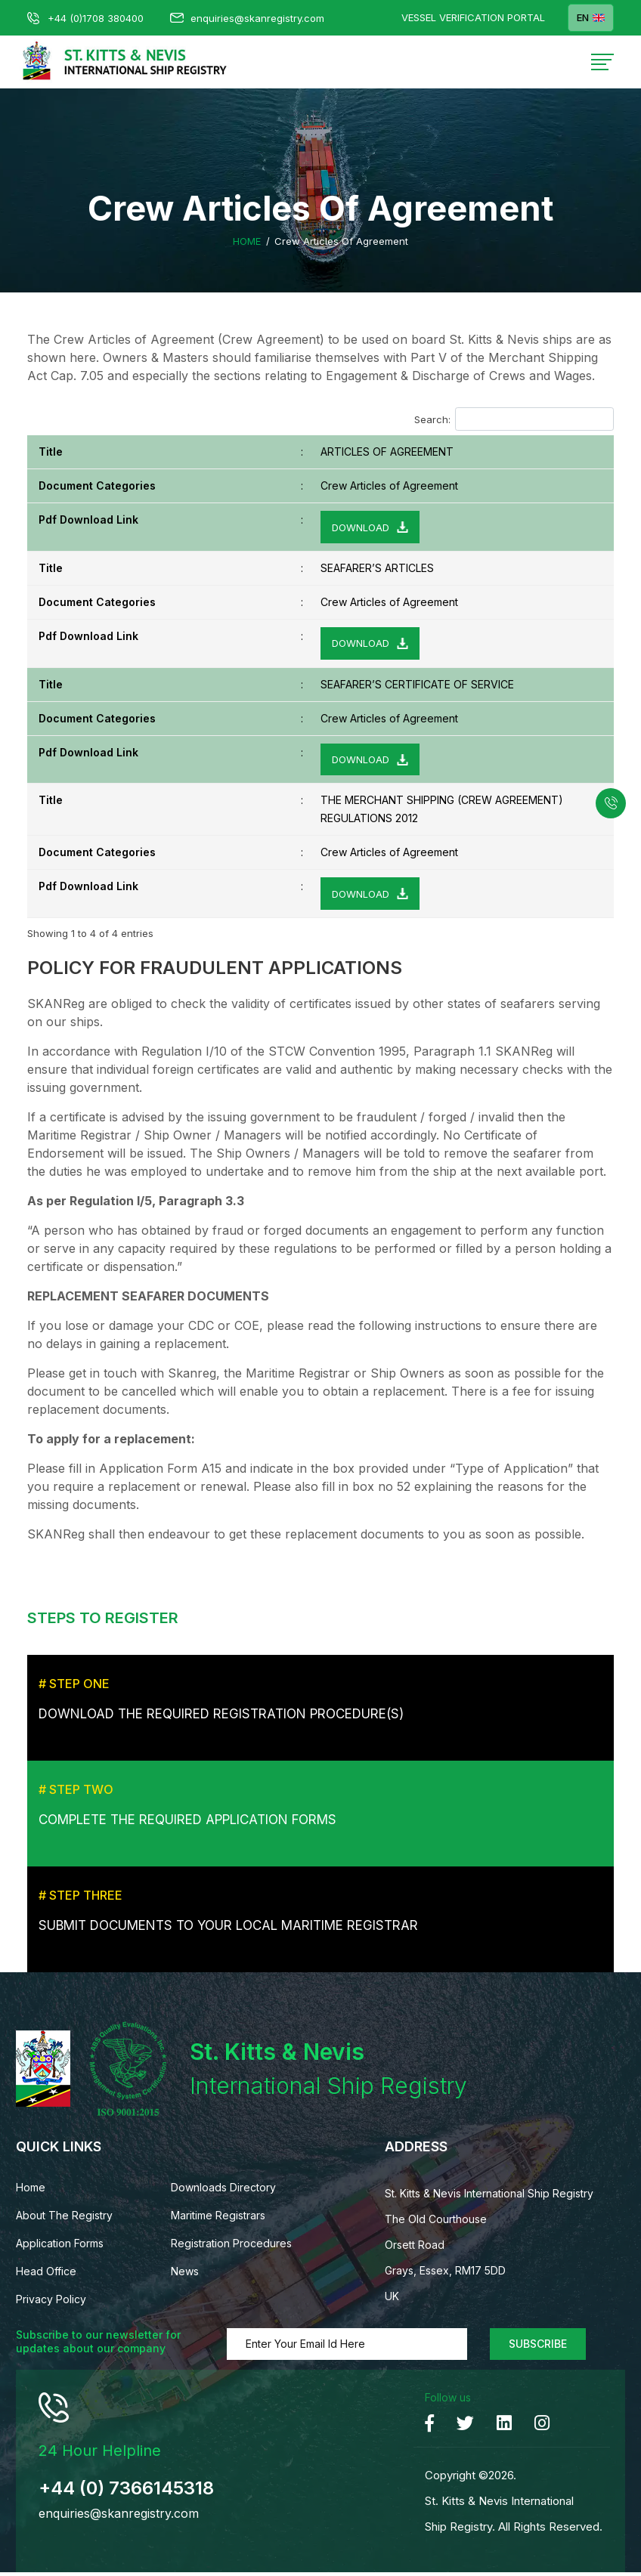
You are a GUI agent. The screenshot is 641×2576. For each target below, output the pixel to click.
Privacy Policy (51, 2302)
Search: (514, 419)
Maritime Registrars (218, 2219)
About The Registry (64, 2219)
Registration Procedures (231, 2246)
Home (247, 241)
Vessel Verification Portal (473, 18)
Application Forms (60, 2246)
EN (591, 18)
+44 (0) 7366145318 (126, 2492)
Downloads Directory (223, 2191)
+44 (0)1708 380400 (85, 18)
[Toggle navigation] (602, 62)
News (185, 2274)
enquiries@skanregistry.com (247, 18)
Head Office (46, 2274)
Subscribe (538, 2347)
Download (360, 527)
